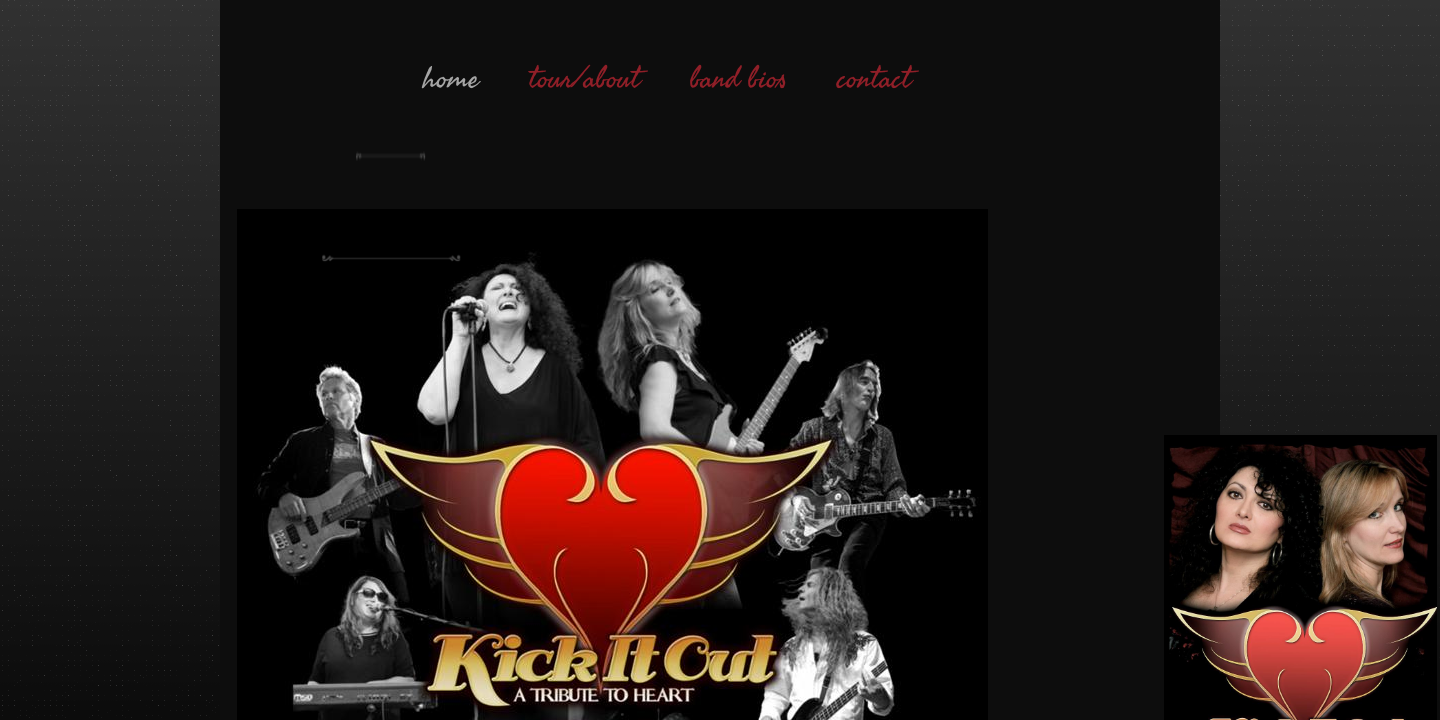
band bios (738, 79)
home (451, 79)
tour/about (584, 79)
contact (874, 79)
